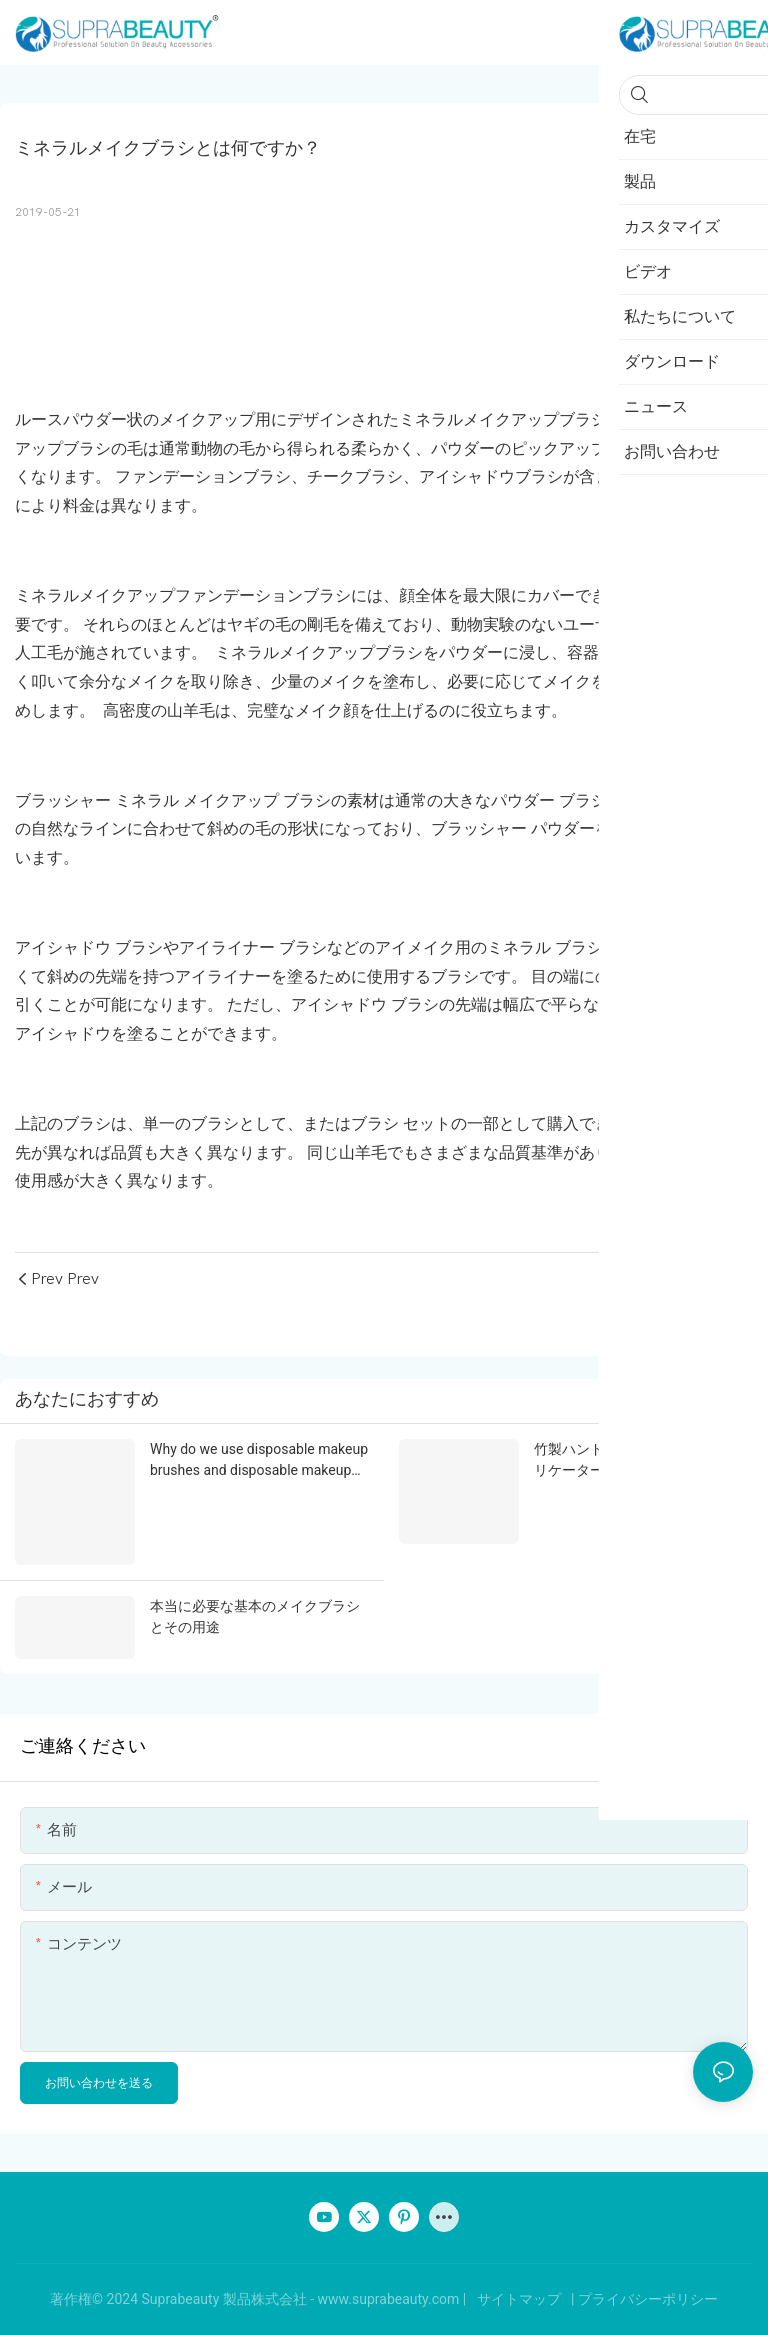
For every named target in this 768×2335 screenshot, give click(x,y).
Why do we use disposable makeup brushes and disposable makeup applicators (259, 1461)
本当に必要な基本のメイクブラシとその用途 (255, 1616)
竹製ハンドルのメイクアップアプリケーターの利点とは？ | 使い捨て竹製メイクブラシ (639, 1461)
